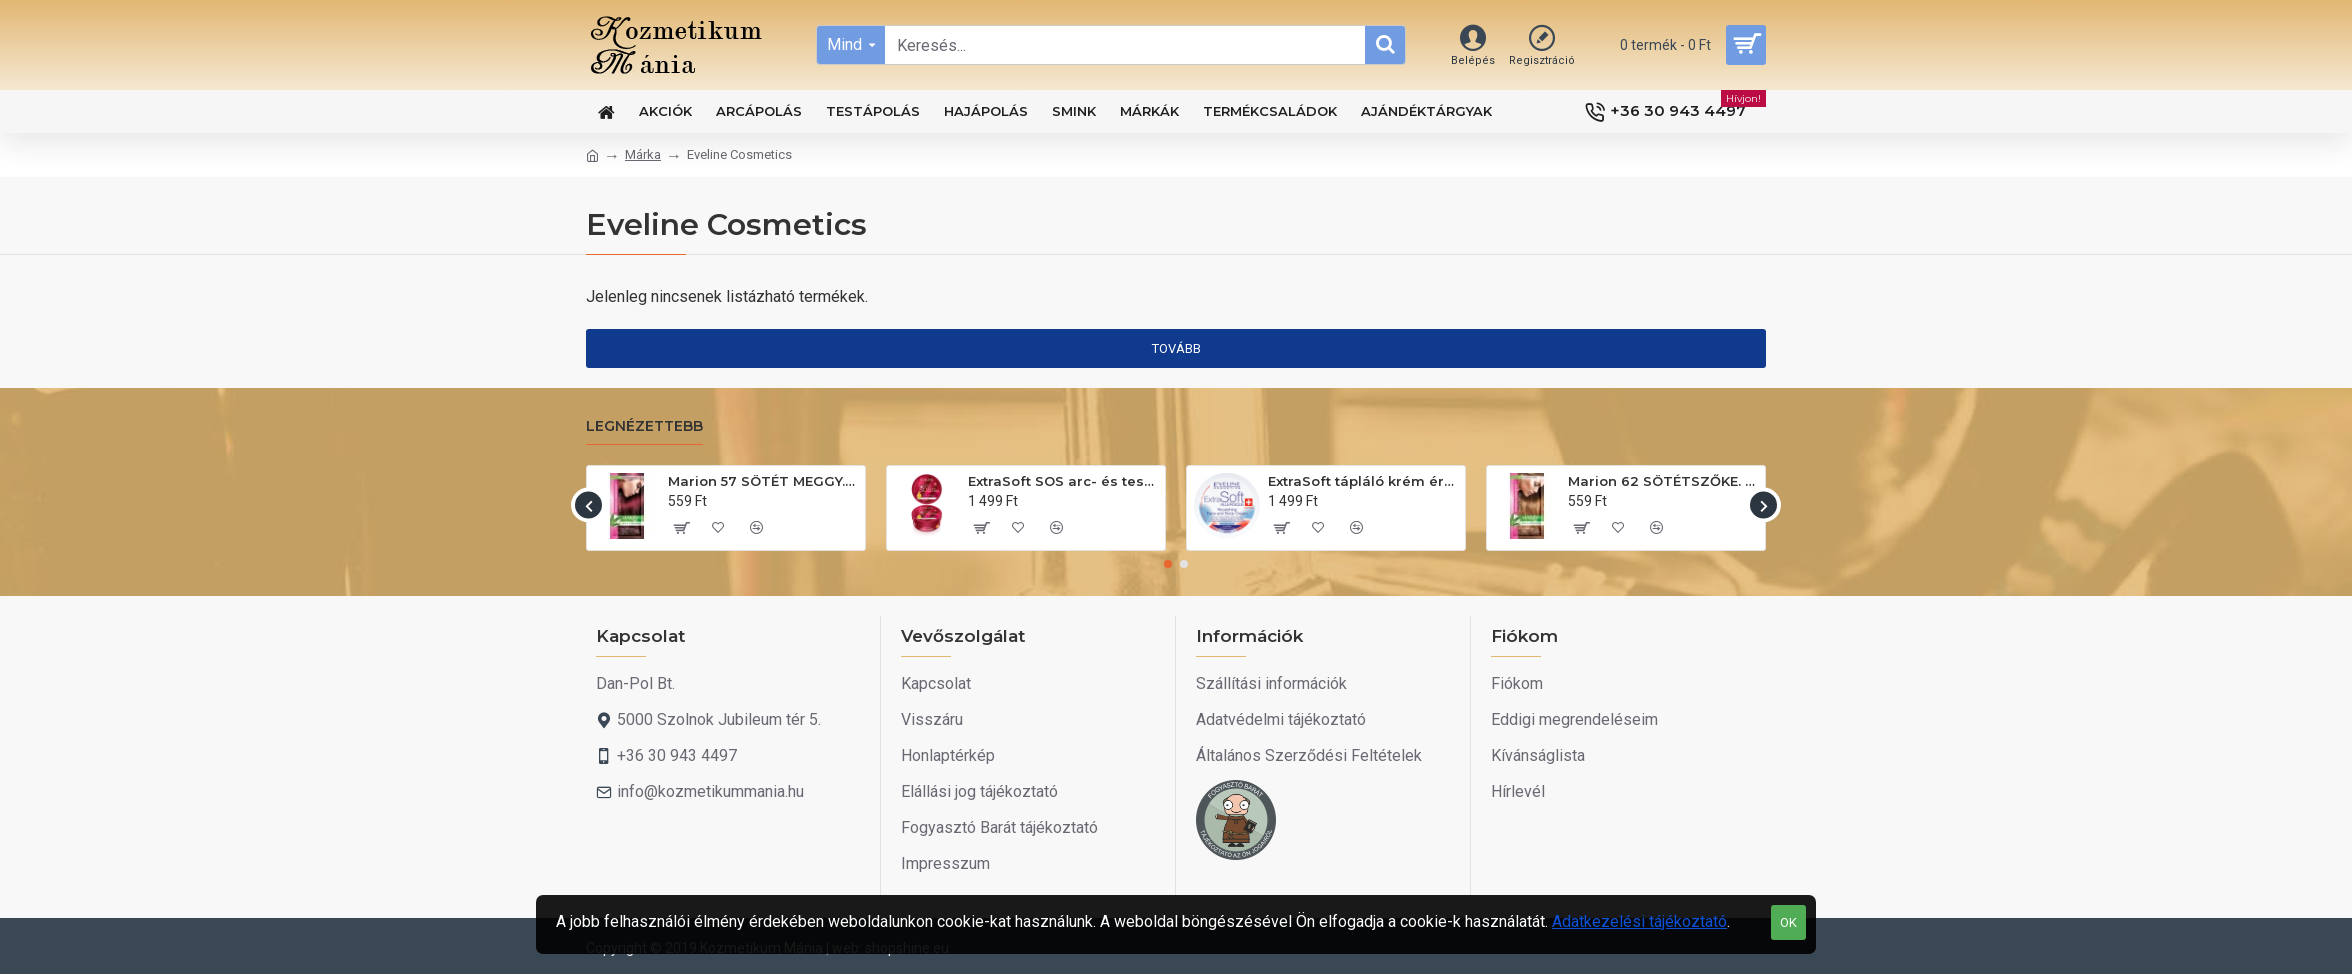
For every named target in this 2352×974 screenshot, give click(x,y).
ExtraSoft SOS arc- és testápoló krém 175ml (1063, 481)
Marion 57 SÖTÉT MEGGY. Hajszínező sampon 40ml (763, 481)
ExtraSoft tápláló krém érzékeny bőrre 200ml (1363, 481)
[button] (588, 505)
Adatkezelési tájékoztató (1639, 921)
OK (1788, 922)
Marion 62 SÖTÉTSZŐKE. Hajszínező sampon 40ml (1663, 481)
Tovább (1176, 348)
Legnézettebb (644, 426)
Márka (643, 154)
